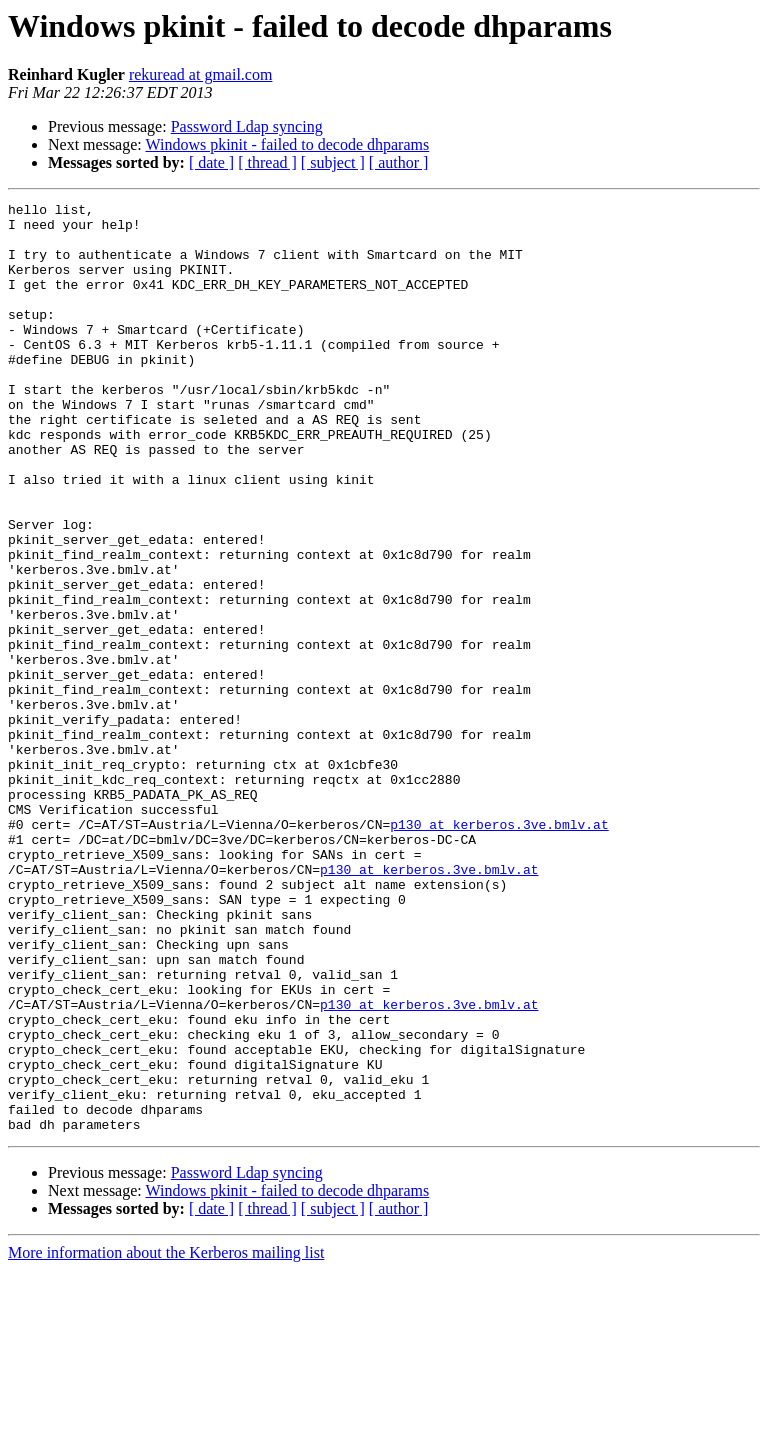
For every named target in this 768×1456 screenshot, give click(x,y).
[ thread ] (267, 162)
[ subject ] (333, 162)
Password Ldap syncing (247, 126)
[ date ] (211, 162)
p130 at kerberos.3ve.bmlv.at (499, 950)
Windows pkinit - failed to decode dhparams (287, 144)
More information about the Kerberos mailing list (166, 1438)
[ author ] (399, 162)
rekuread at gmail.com (201, 74)
